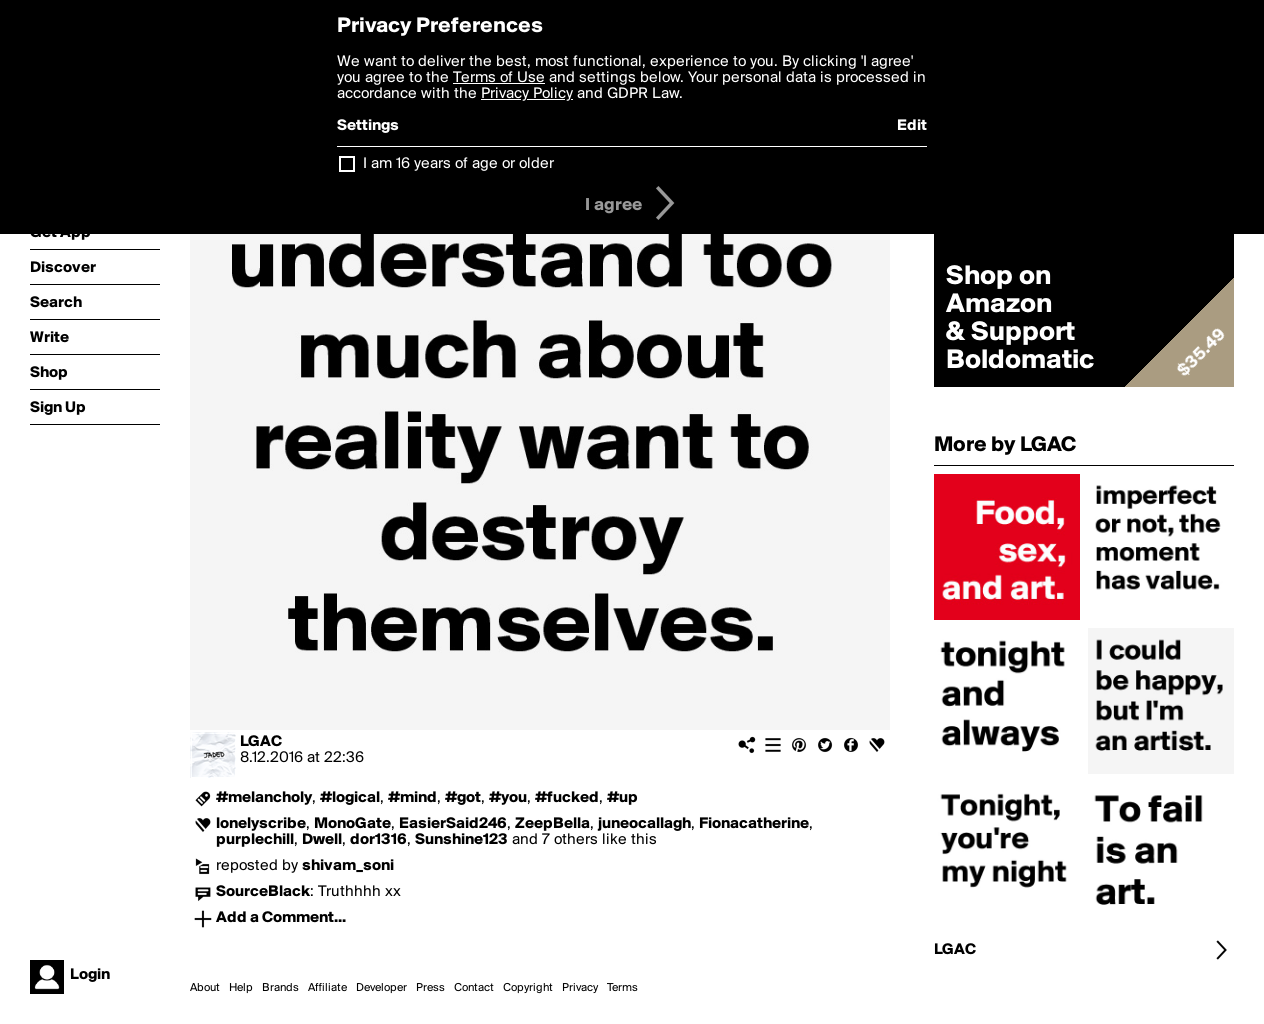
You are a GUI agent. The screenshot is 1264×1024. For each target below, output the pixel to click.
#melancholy (264, 798)
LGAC (261, 742)
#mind (412, 798)
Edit (912, 126)
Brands (280, 988)
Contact (474, 988)
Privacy (580, 988)
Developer (381, 988)
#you (508, 798)
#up (622, 798)
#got (463, 798)
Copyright (528, 988)
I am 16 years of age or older (458, 164)
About (205, 988)
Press (430, 988)
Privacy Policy (527, 94)
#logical (350, 798)
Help (241, 988)
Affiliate (327, 988)
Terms (622, 988)
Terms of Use (499, 78)
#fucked (567, 798)
